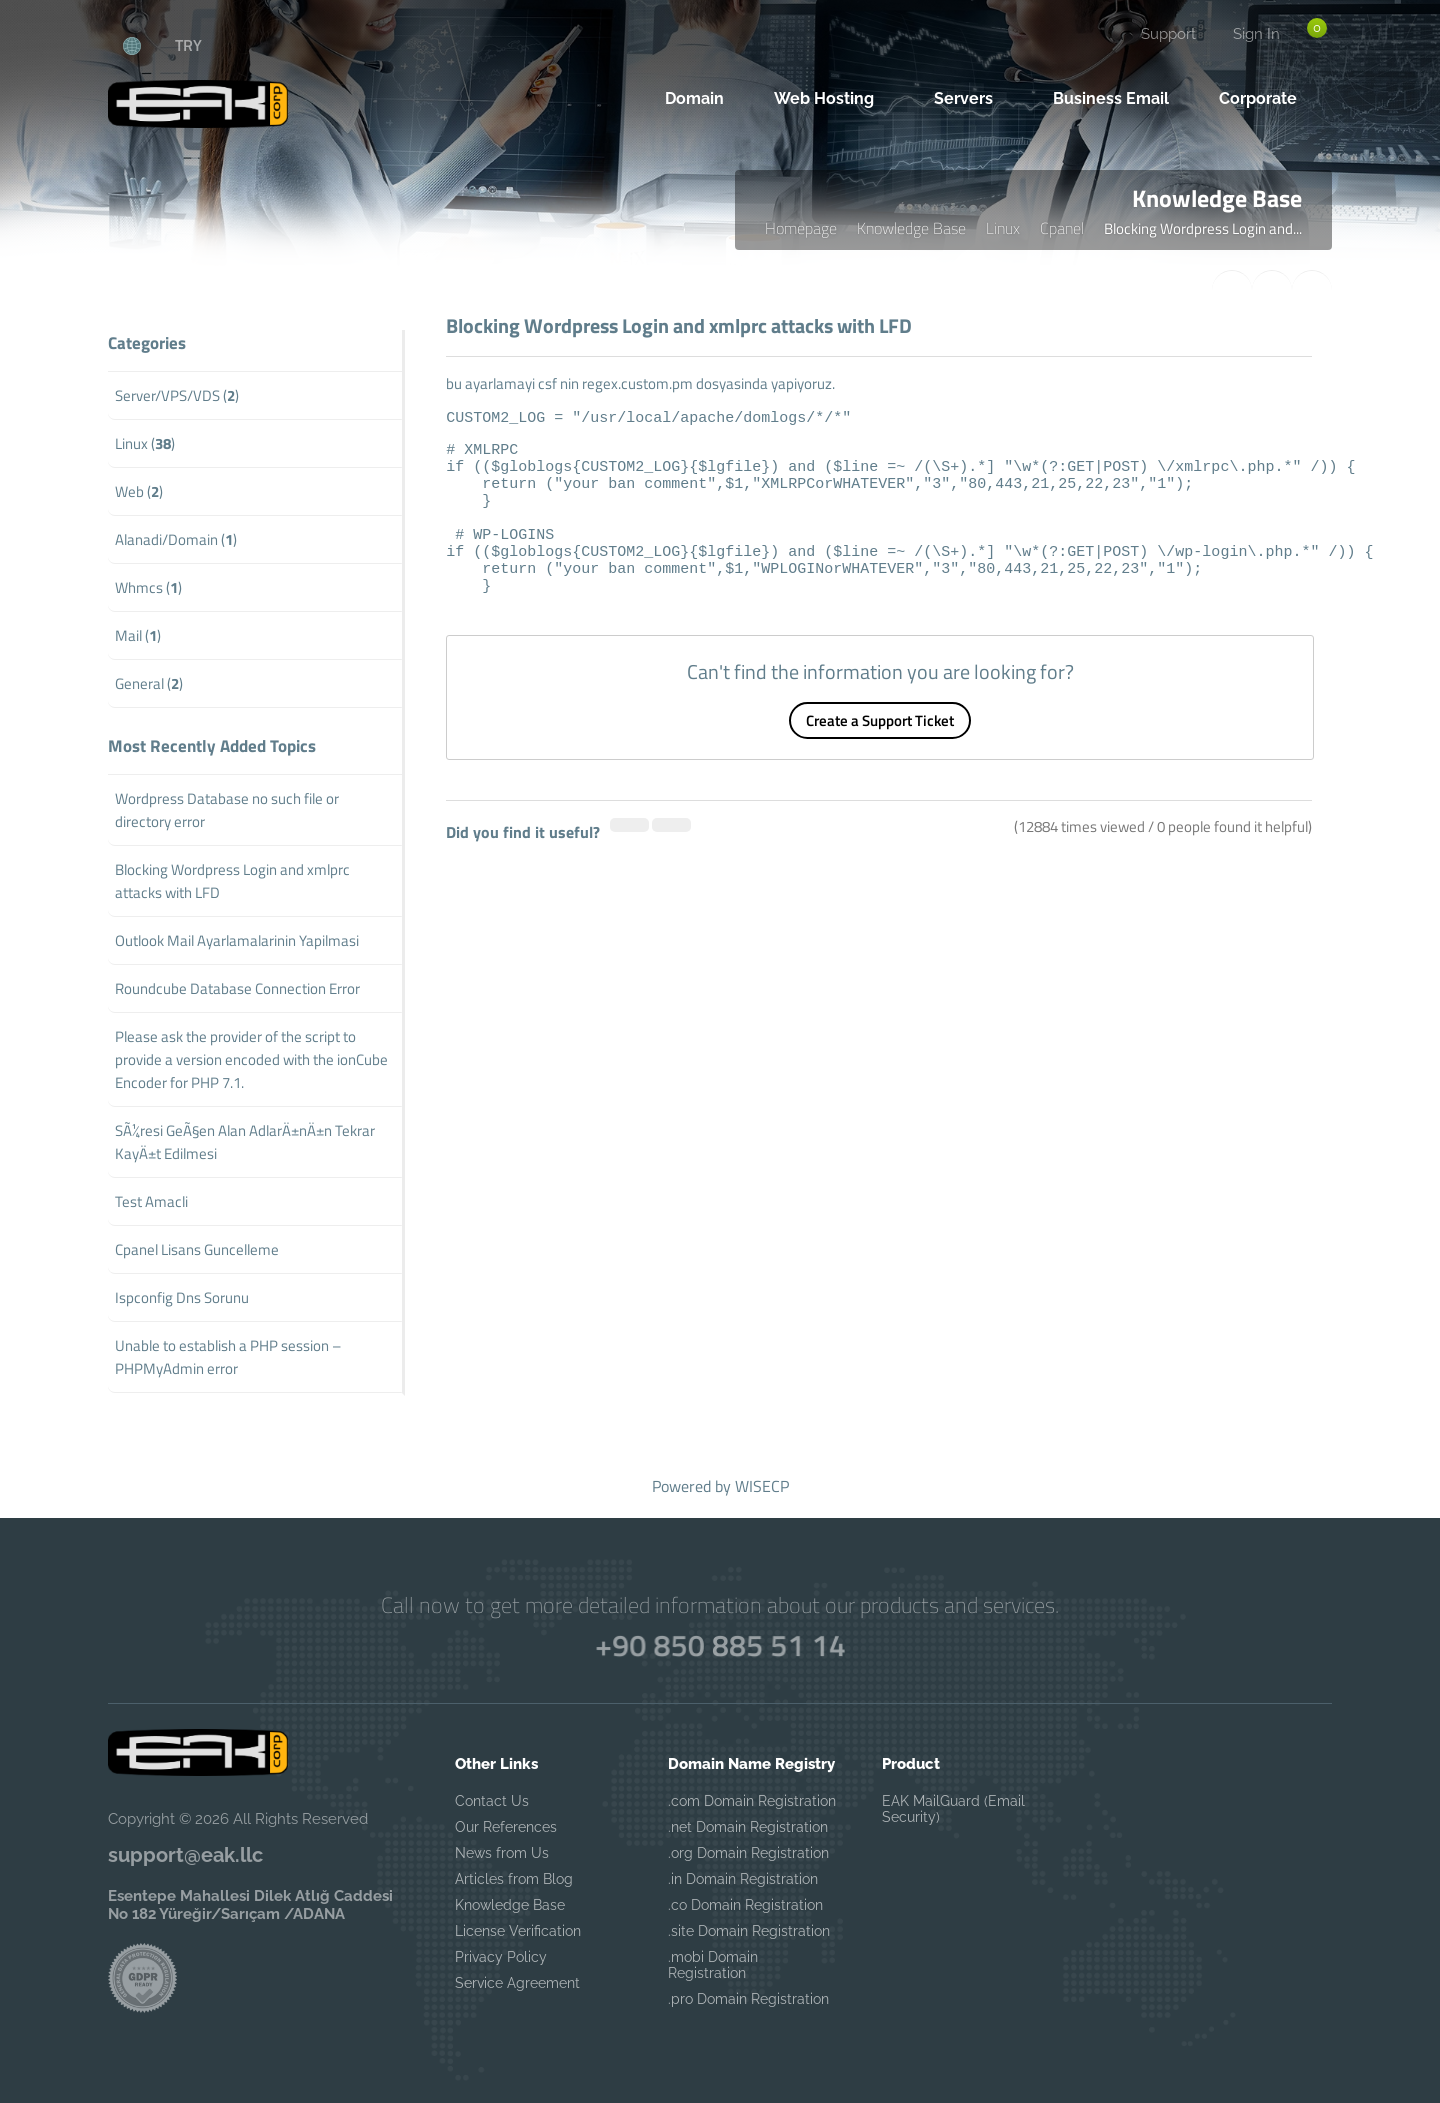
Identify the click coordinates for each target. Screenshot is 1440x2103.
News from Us (502, 1853)
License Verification (518, 1931)
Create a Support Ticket (880, 750)
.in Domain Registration (743, 1879)
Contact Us (492, 1801)
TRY (188, 45)
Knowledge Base (911, 228)
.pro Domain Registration (748, 1999)
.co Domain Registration (745, 1905)
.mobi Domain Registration (713, 1965)
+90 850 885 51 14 (719, 1645)
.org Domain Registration (748, 1853)
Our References (506, 1827)
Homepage (801, 228)
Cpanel (1062, 228)
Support (1168, 34)
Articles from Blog (514, 1879)
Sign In (1256, 34)
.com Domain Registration (752, 1801)
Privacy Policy (501, 1957)
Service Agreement (517, 1983)
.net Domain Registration (748, 1827)
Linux (1003, 228)
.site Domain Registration (749, 1931)
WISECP (762, 1486)
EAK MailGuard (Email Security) (953, 1809)
